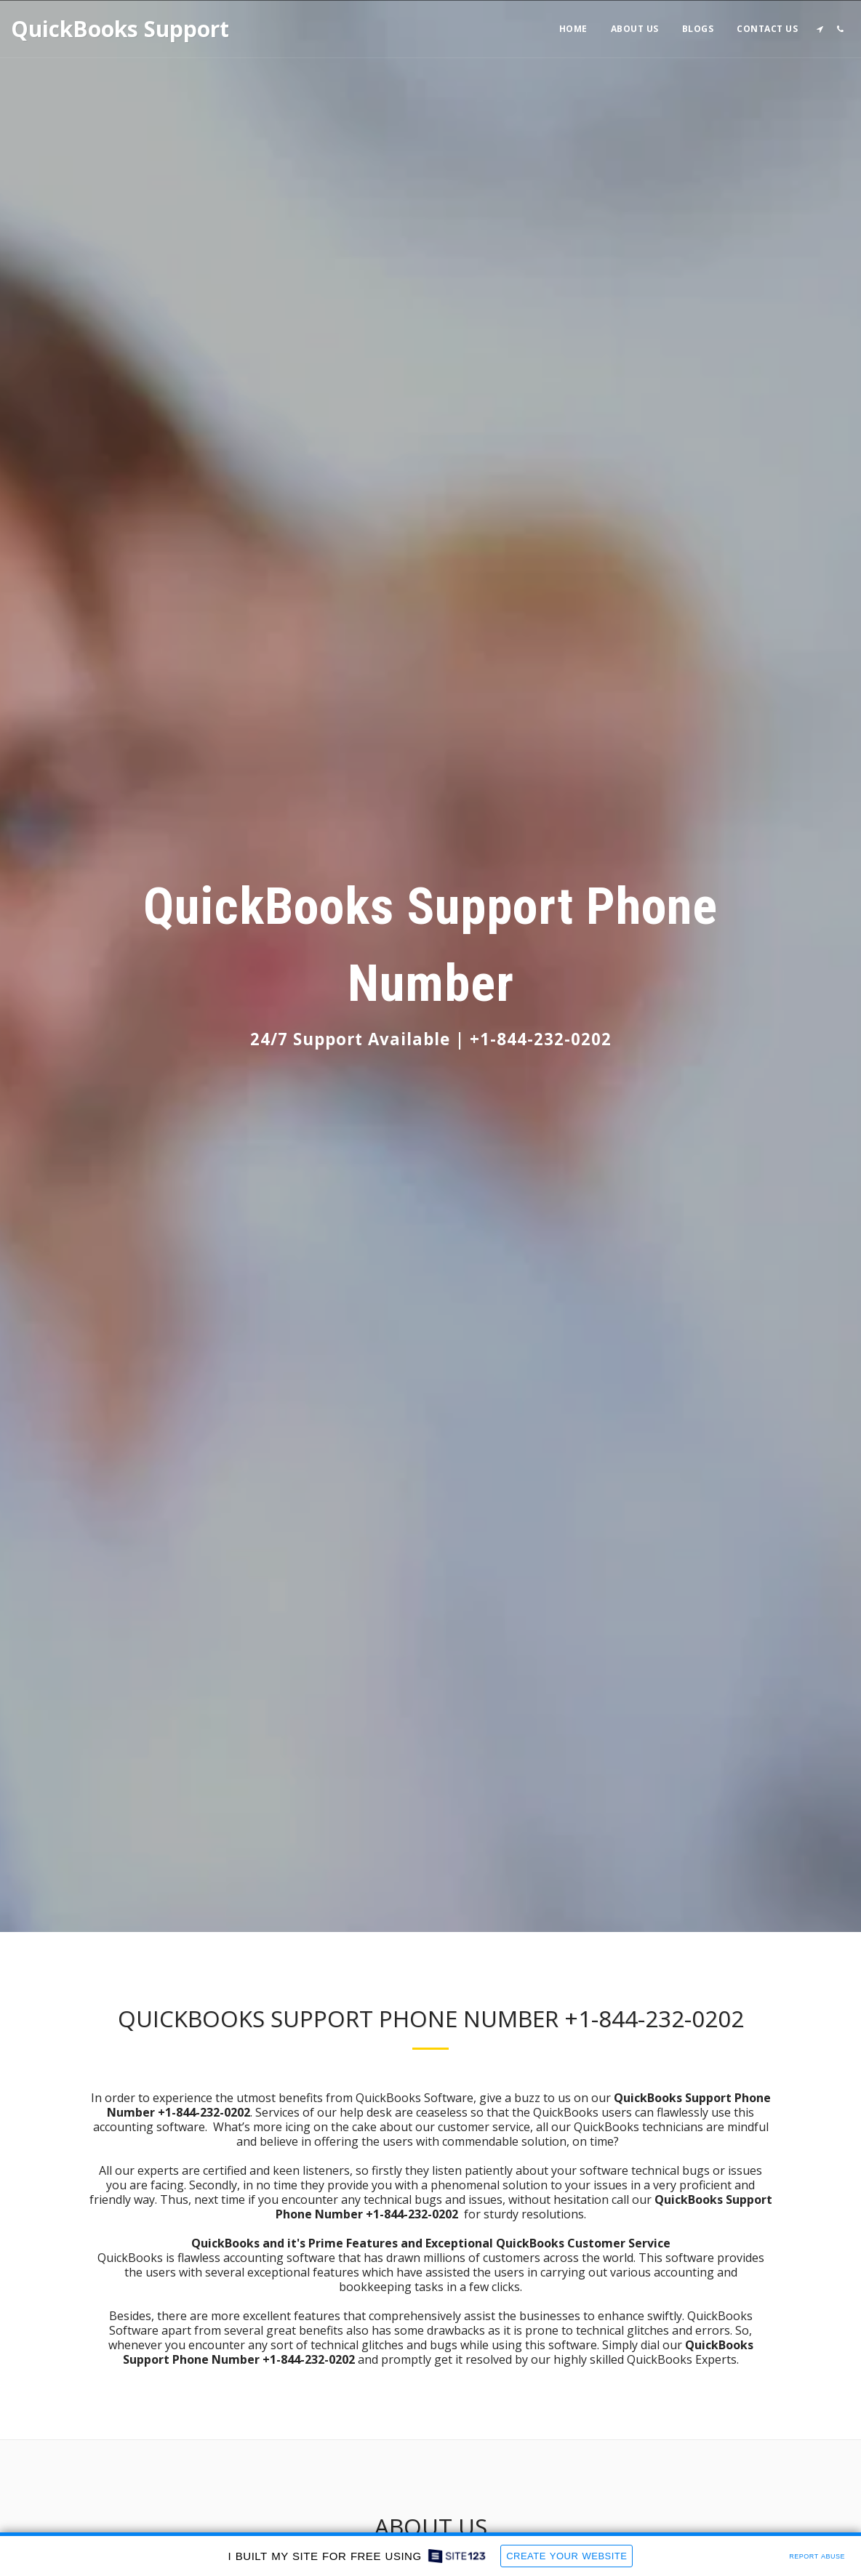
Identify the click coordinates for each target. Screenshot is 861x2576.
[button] (819, 29)
